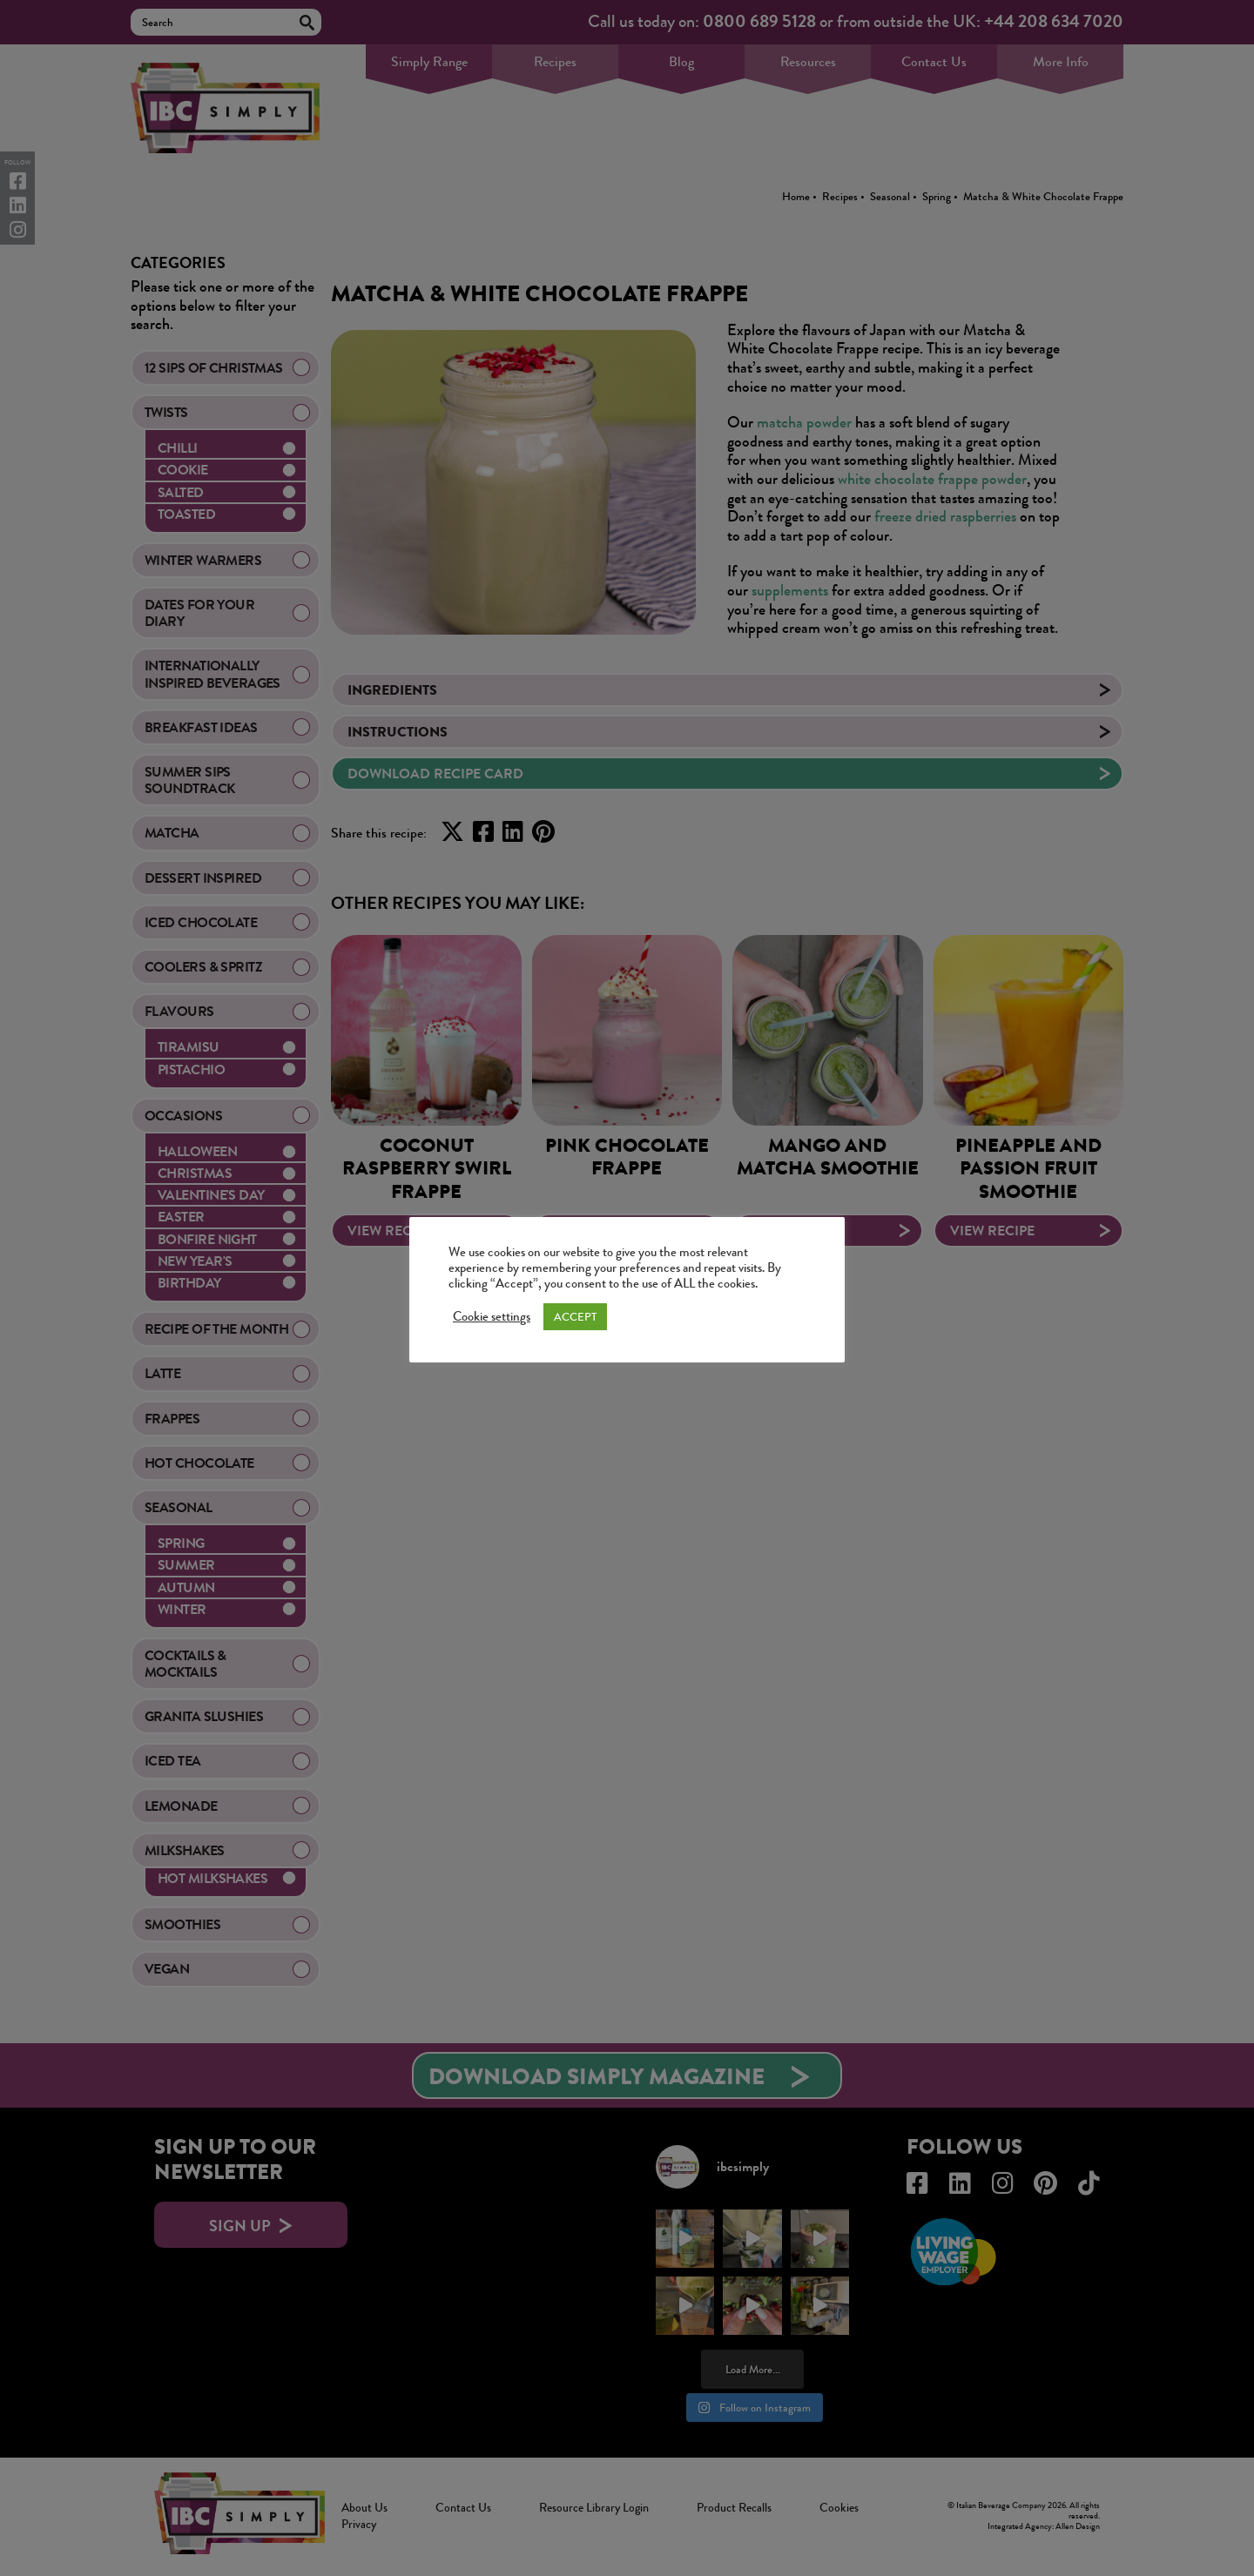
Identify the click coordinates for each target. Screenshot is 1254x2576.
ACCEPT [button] (575, 1316)
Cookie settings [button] (491, 1317)
